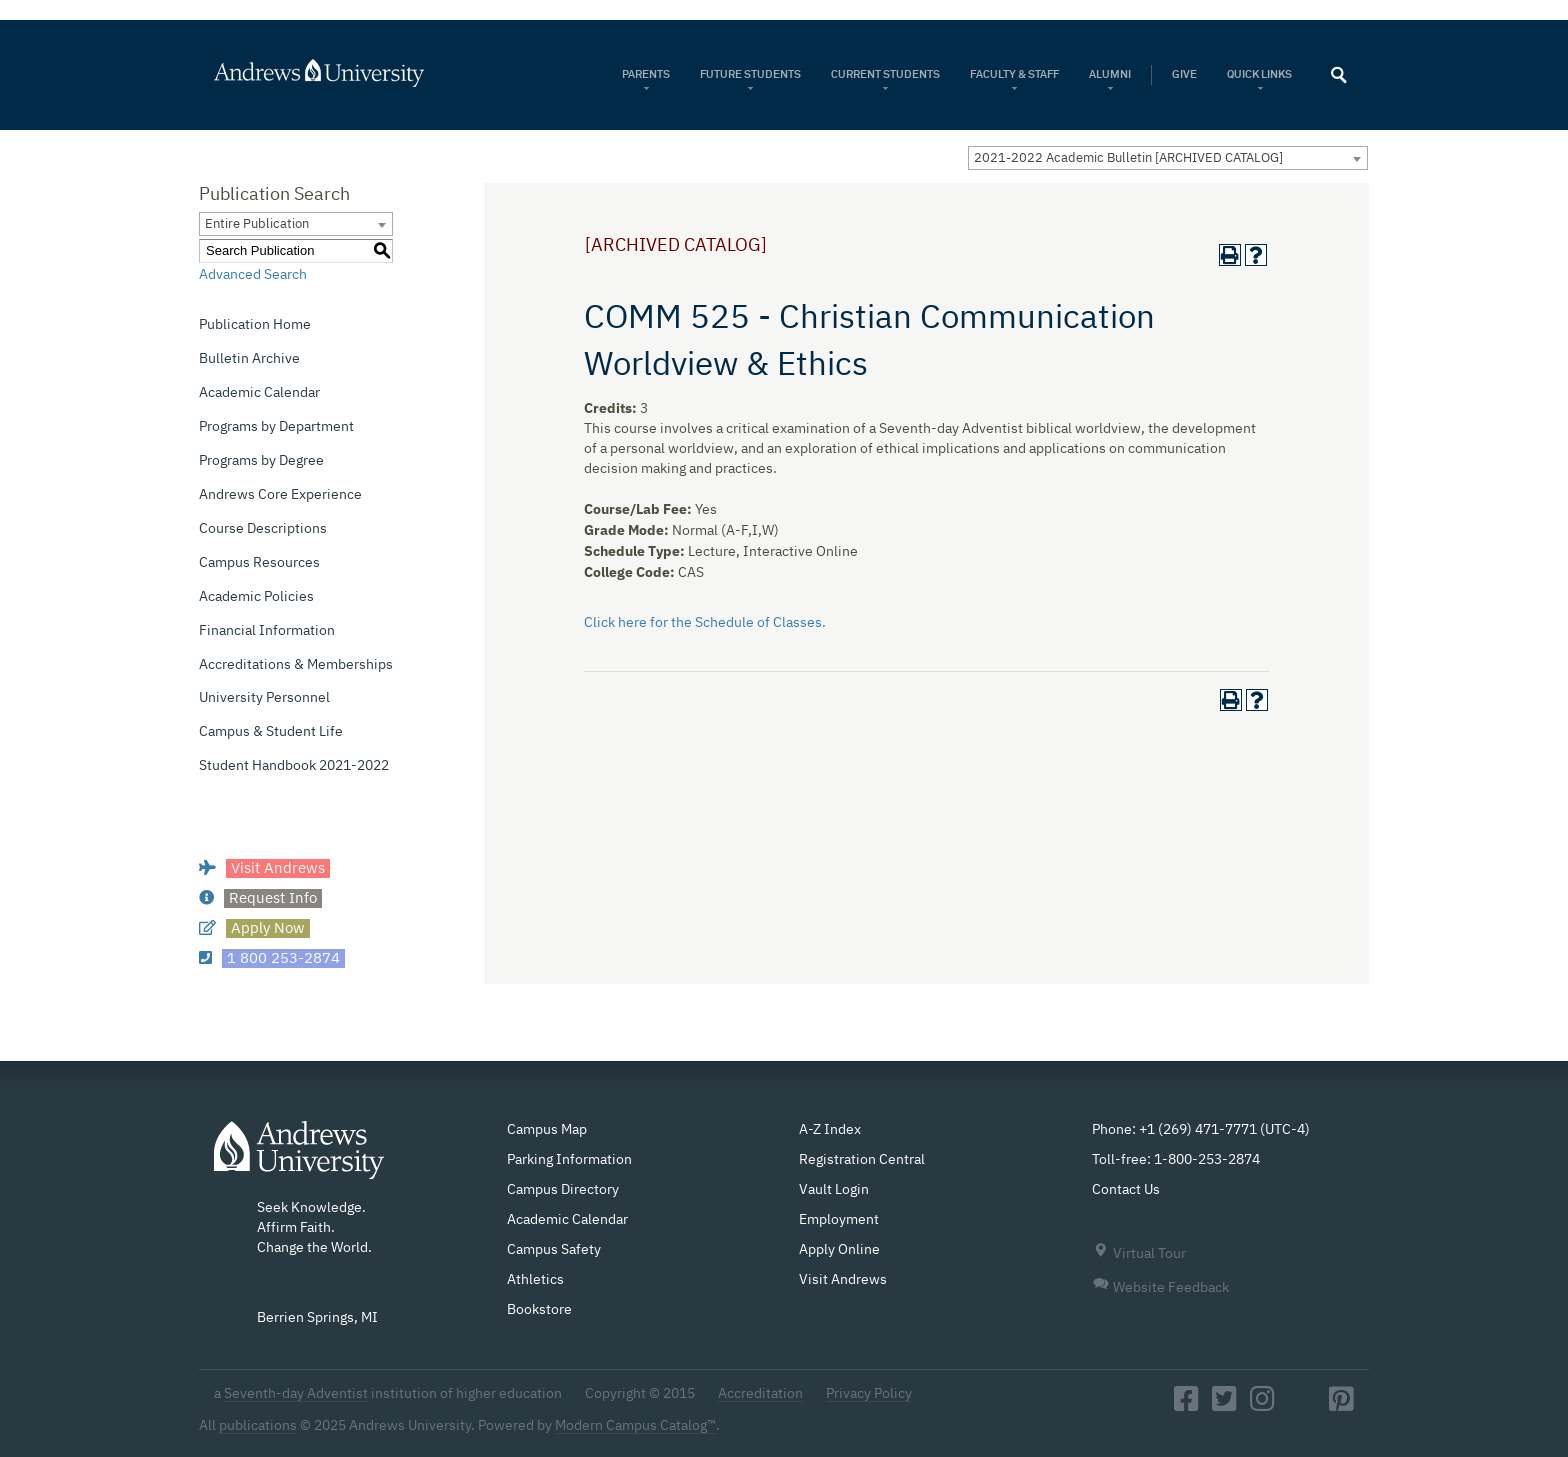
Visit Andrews (843, 1280)
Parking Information (569, 1160)
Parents (646, 74)
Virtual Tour (1139, 1254)
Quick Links (1260, 74)
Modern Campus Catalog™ (635, 1426)
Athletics (535, 1280)
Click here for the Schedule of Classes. (705, 623)
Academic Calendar (259, 393)
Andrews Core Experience (280, 495)
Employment (839, 1220)
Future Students (750, 74)
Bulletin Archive (249, 359)
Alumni (1110, 74)
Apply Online (839, 1250)
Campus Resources (259, 563)
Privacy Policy (869, 1394)
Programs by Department (276, 427)
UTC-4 (1285, 1130)
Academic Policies (256, 597)
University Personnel (264, 698)
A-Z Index (830, 1130)
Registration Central (862, 1160)
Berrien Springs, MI (317, 1318)
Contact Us (1126, 1190)
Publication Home (255, 325)
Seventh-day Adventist (296, 1394)
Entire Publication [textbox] (257, 224)
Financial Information (267, 631)
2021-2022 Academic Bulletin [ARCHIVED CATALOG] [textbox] (1128, 158)
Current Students (885, 74)
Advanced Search (253, 275)
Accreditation (760, 1394)
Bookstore (539, 1310)
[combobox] (1168, 158)
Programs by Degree (261, 461)
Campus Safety (554, 1250)
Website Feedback (1160, 1288)
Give (1184, 74)
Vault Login (834, 1190)
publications (258, 1426)
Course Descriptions (263, 529)
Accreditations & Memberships (296, 665)
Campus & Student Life (271, 732)
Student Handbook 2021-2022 (294, 766)
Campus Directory (563, 1190)
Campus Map (547, 1130)
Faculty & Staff (1014, 74)
